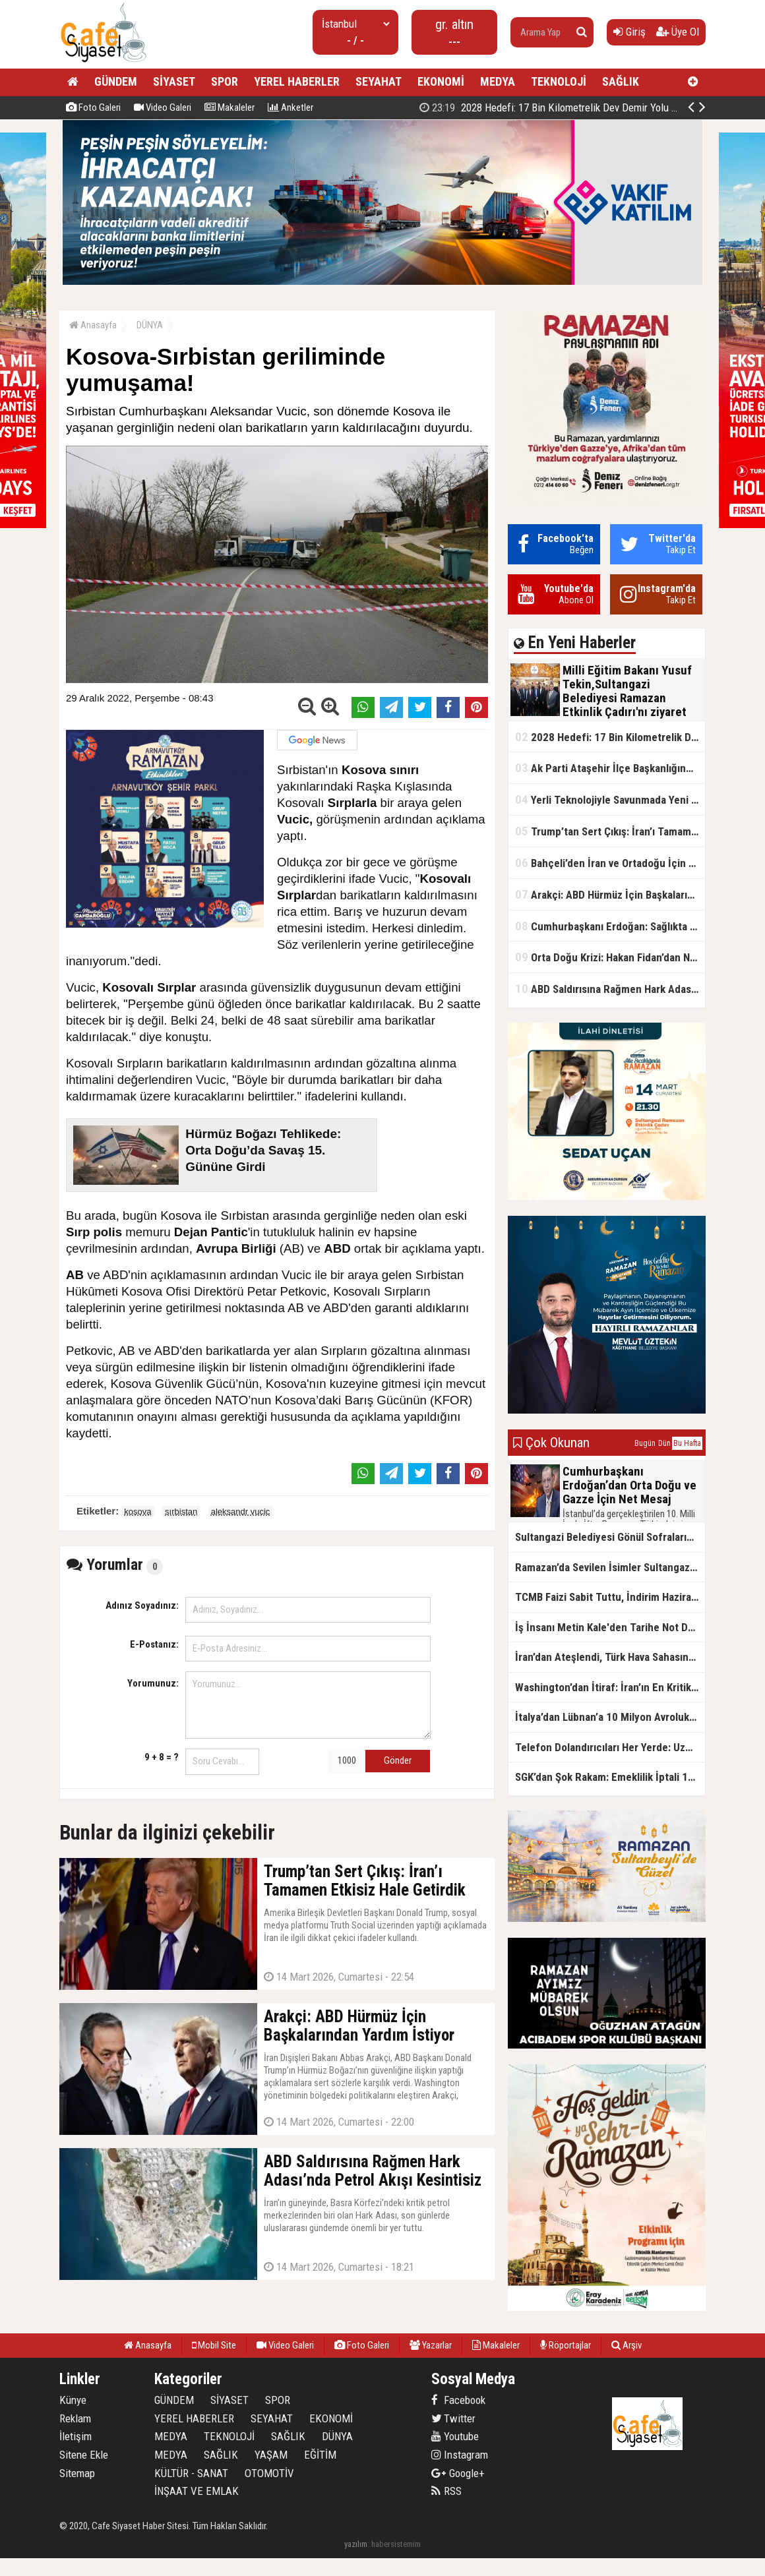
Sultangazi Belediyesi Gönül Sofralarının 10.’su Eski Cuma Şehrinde (610, 1536)
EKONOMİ (440, 81)
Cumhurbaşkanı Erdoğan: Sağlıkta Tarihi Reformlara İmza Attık (610, 926)
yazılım (355, 2544)
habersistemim (396, 2544)
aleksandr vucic (240, 1511)
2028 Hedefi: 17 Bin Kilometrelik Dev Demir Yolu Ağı (552, 107)
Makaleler (229, 107)
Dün (664, 1443)
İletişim (75, 2436)
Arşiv (626, 2345)
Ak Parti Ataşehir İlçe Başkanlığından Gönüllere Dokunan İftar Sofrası (610, 767)
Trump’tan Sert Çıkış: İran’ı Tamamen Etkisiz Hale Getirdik (610, 831)
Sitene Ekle (83, 2454)
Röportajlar (565, 2345)
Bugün (645, 1443)
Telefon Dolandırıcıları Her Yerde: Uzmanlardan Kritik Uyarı (610, 1747)
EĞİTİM (320, 2454)
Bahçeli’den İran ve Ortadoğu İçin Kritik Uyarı (610, 862)
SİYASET (174, 81)
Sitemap (77, 2473)
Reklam (75, 2418)
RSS (446, 2491)
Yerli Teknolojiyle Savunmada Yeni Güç (610, 799)
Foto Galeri (93, 107)
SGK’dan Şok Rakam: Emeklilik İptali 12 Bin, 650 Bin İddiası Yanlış (610, 1776)
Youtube (455, 2436)
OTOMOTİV (269, 2473)
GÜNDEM (115, 81)
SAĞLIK (620, 81)
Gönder (398, 1760)
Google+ (458, 2473)
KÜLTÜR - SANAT (191, 2473)
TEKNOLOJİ (558, 81)
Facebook (458, 2400)
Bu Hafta (687, 1443)
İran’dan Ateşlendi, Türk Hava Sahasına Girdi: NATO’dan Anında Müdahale (610, 1656)
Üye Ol (677, 31)
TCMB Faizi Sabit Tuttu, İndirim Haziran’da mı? (610, 1596)
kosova (137, 1511)
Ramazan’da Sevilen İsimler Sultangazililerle (610, 1567)
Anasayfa (93, 325)
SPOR (224, 81)
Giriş (629, 31)
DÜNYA (150, 325)
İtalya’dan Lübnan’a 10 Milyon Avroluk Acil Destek (610, 1716)
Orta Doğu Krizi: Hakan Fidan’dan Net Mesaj (610, 957)
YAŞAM (271, 2454)
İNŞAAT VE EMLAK (196, 2491)
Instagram (459, 2454)
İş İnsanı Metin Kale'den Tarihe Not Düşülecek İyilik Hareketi (610, 1627)
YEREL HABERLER (297, 81)
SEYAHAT (378, 81)
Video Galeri (162, 107)
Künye (72, 2400)
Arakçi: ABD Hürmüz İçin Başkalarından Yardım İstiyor (610, 894)
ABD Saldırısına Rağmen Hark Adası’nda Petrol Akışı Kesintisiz (610, 988)
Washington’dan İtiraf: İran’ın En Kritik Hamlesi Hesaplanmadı (610, 1687)
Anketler (290, 107)
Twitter (453, 2418)
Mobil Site (214, 2345)
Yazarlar (431, 2345)
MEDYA (497, 81)
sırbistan (181, 1511)
